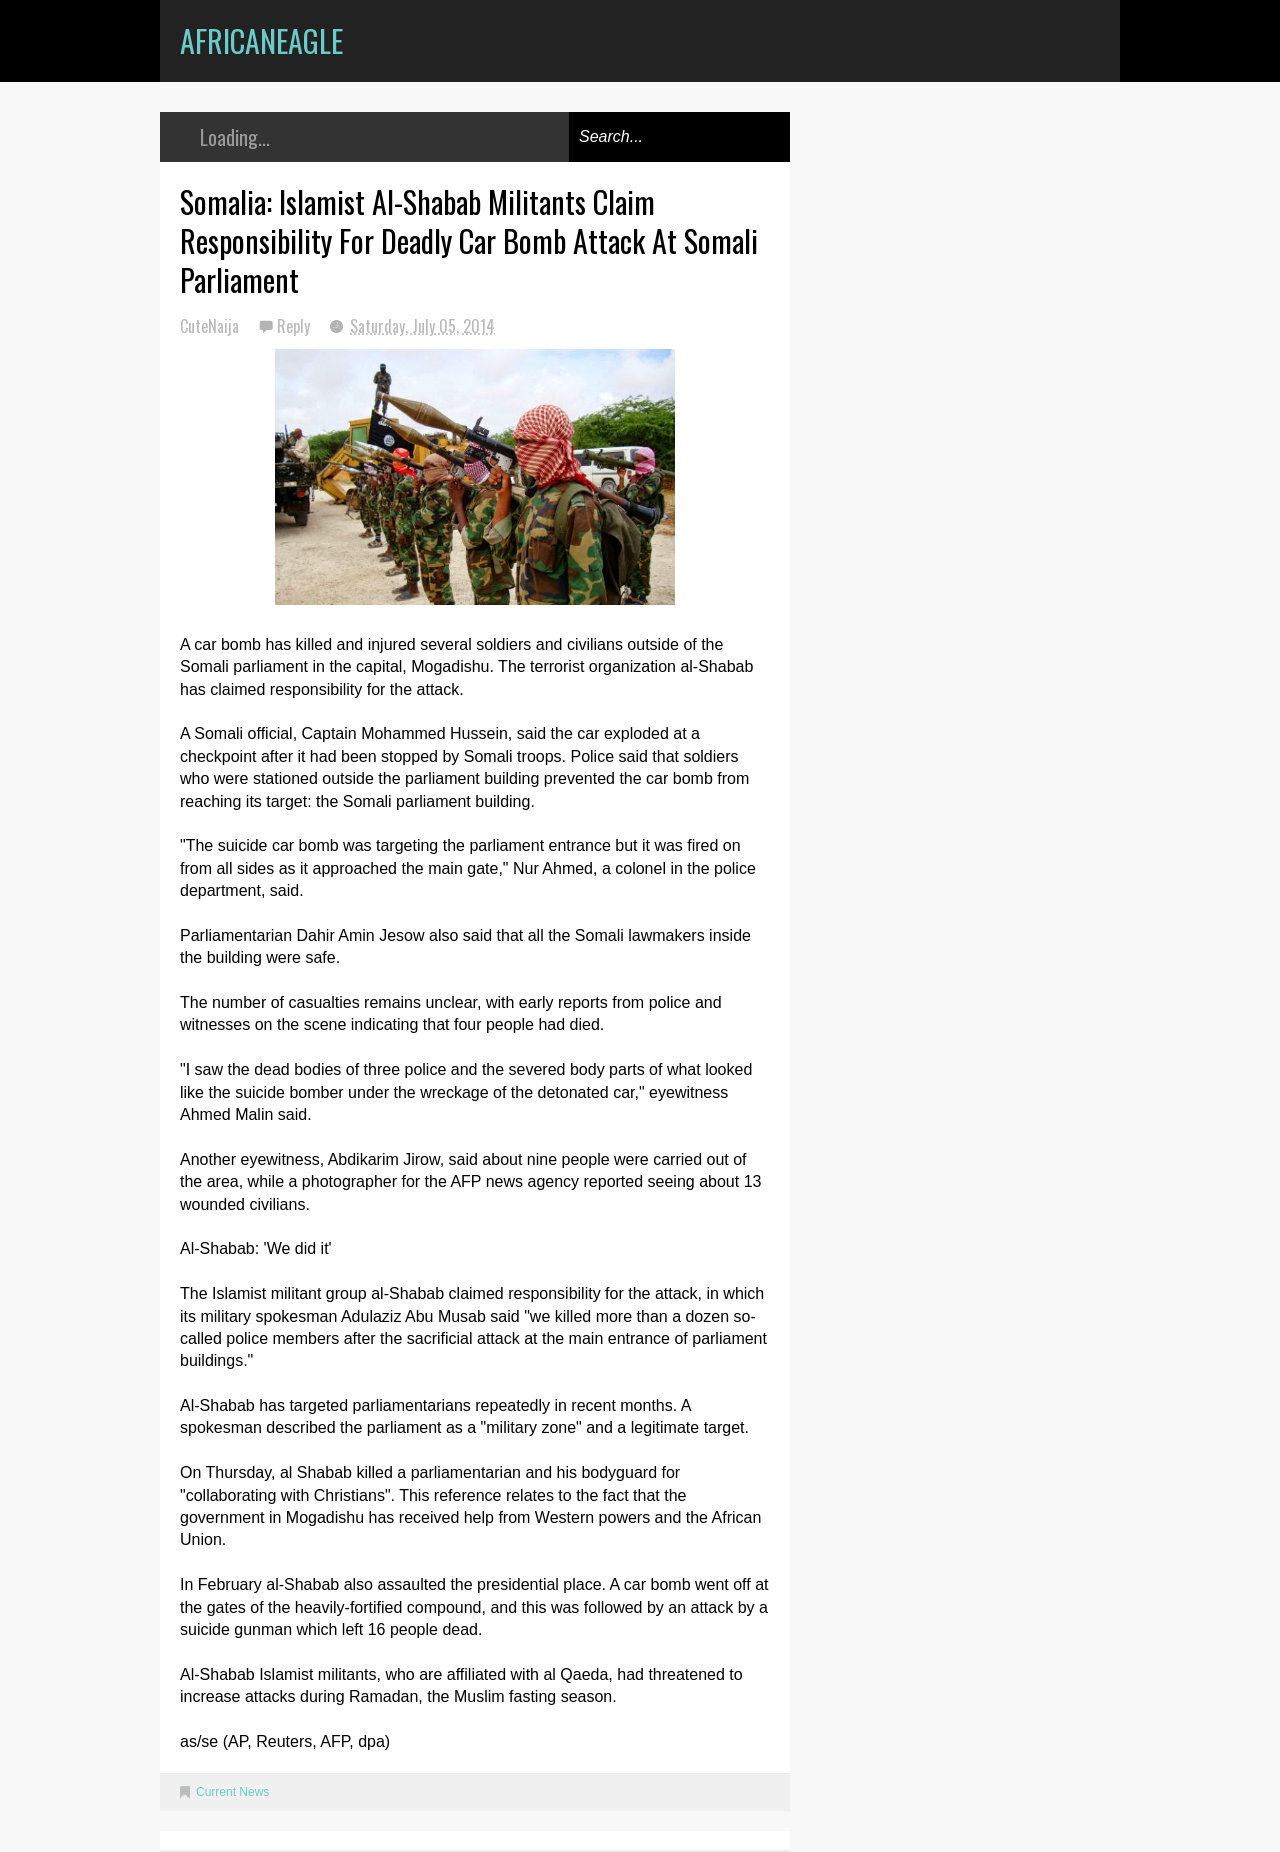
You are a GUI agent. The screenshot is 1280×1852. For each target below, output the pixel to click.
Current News (232, 1792)
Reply (295, 326)
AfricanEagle (261, 40)
